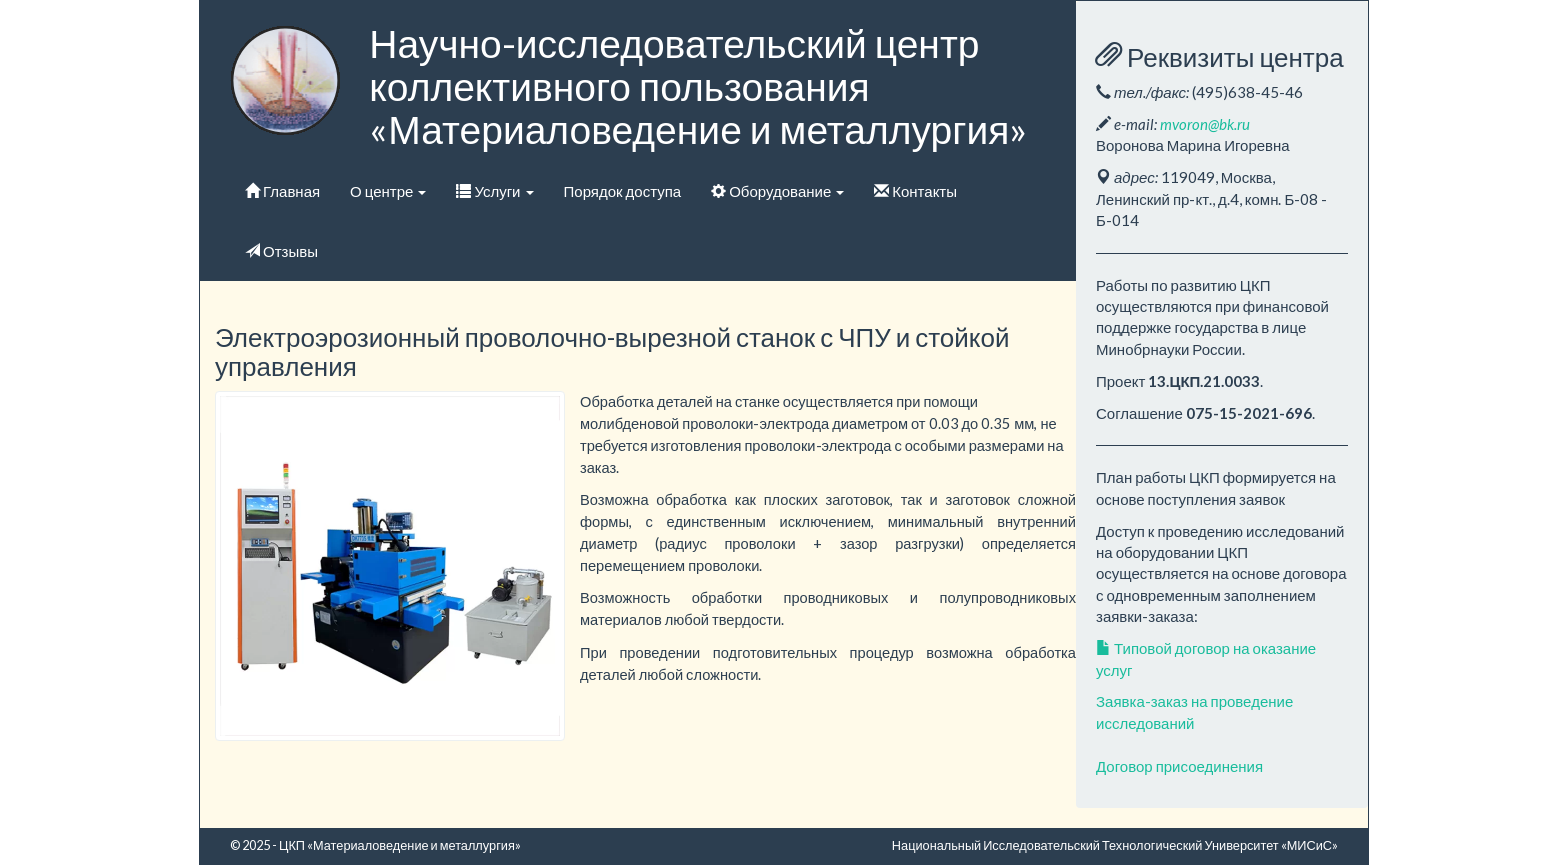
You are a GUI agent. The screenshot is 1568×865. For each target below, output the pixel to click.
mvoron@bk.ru (1205, 124)
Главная (282, 191)
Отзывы (281, 251)
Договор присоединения (1179, 766)
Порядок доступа (623, 191)
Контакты (915, 191)
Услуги (494, 191)
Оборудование (777, 191)
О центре (388, 191)
